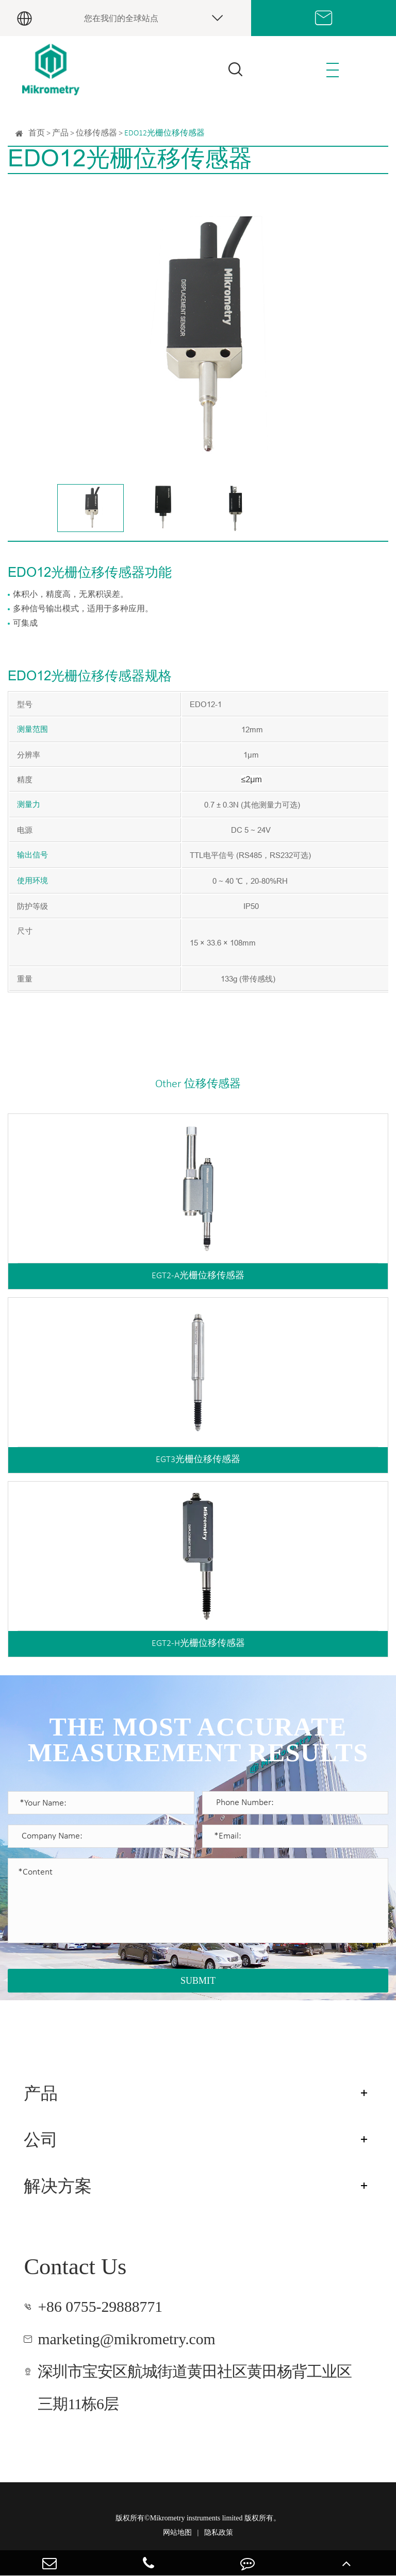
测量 (24, 730)
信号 (40, 856)
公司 (41, 2139)
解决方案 (58, 2185)
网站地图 (177, 2532)
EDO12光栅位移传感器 (164, 133)
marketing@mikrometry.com (126, 2339)
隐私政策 (218, 2532)
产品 (60, 133)
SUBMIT (198, 1981)
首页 (36, 133)
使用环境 (32, 881)
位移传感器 (96, 133)
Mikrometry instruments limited (196, 2518)
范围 (40, 730)
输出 (24, 856)
